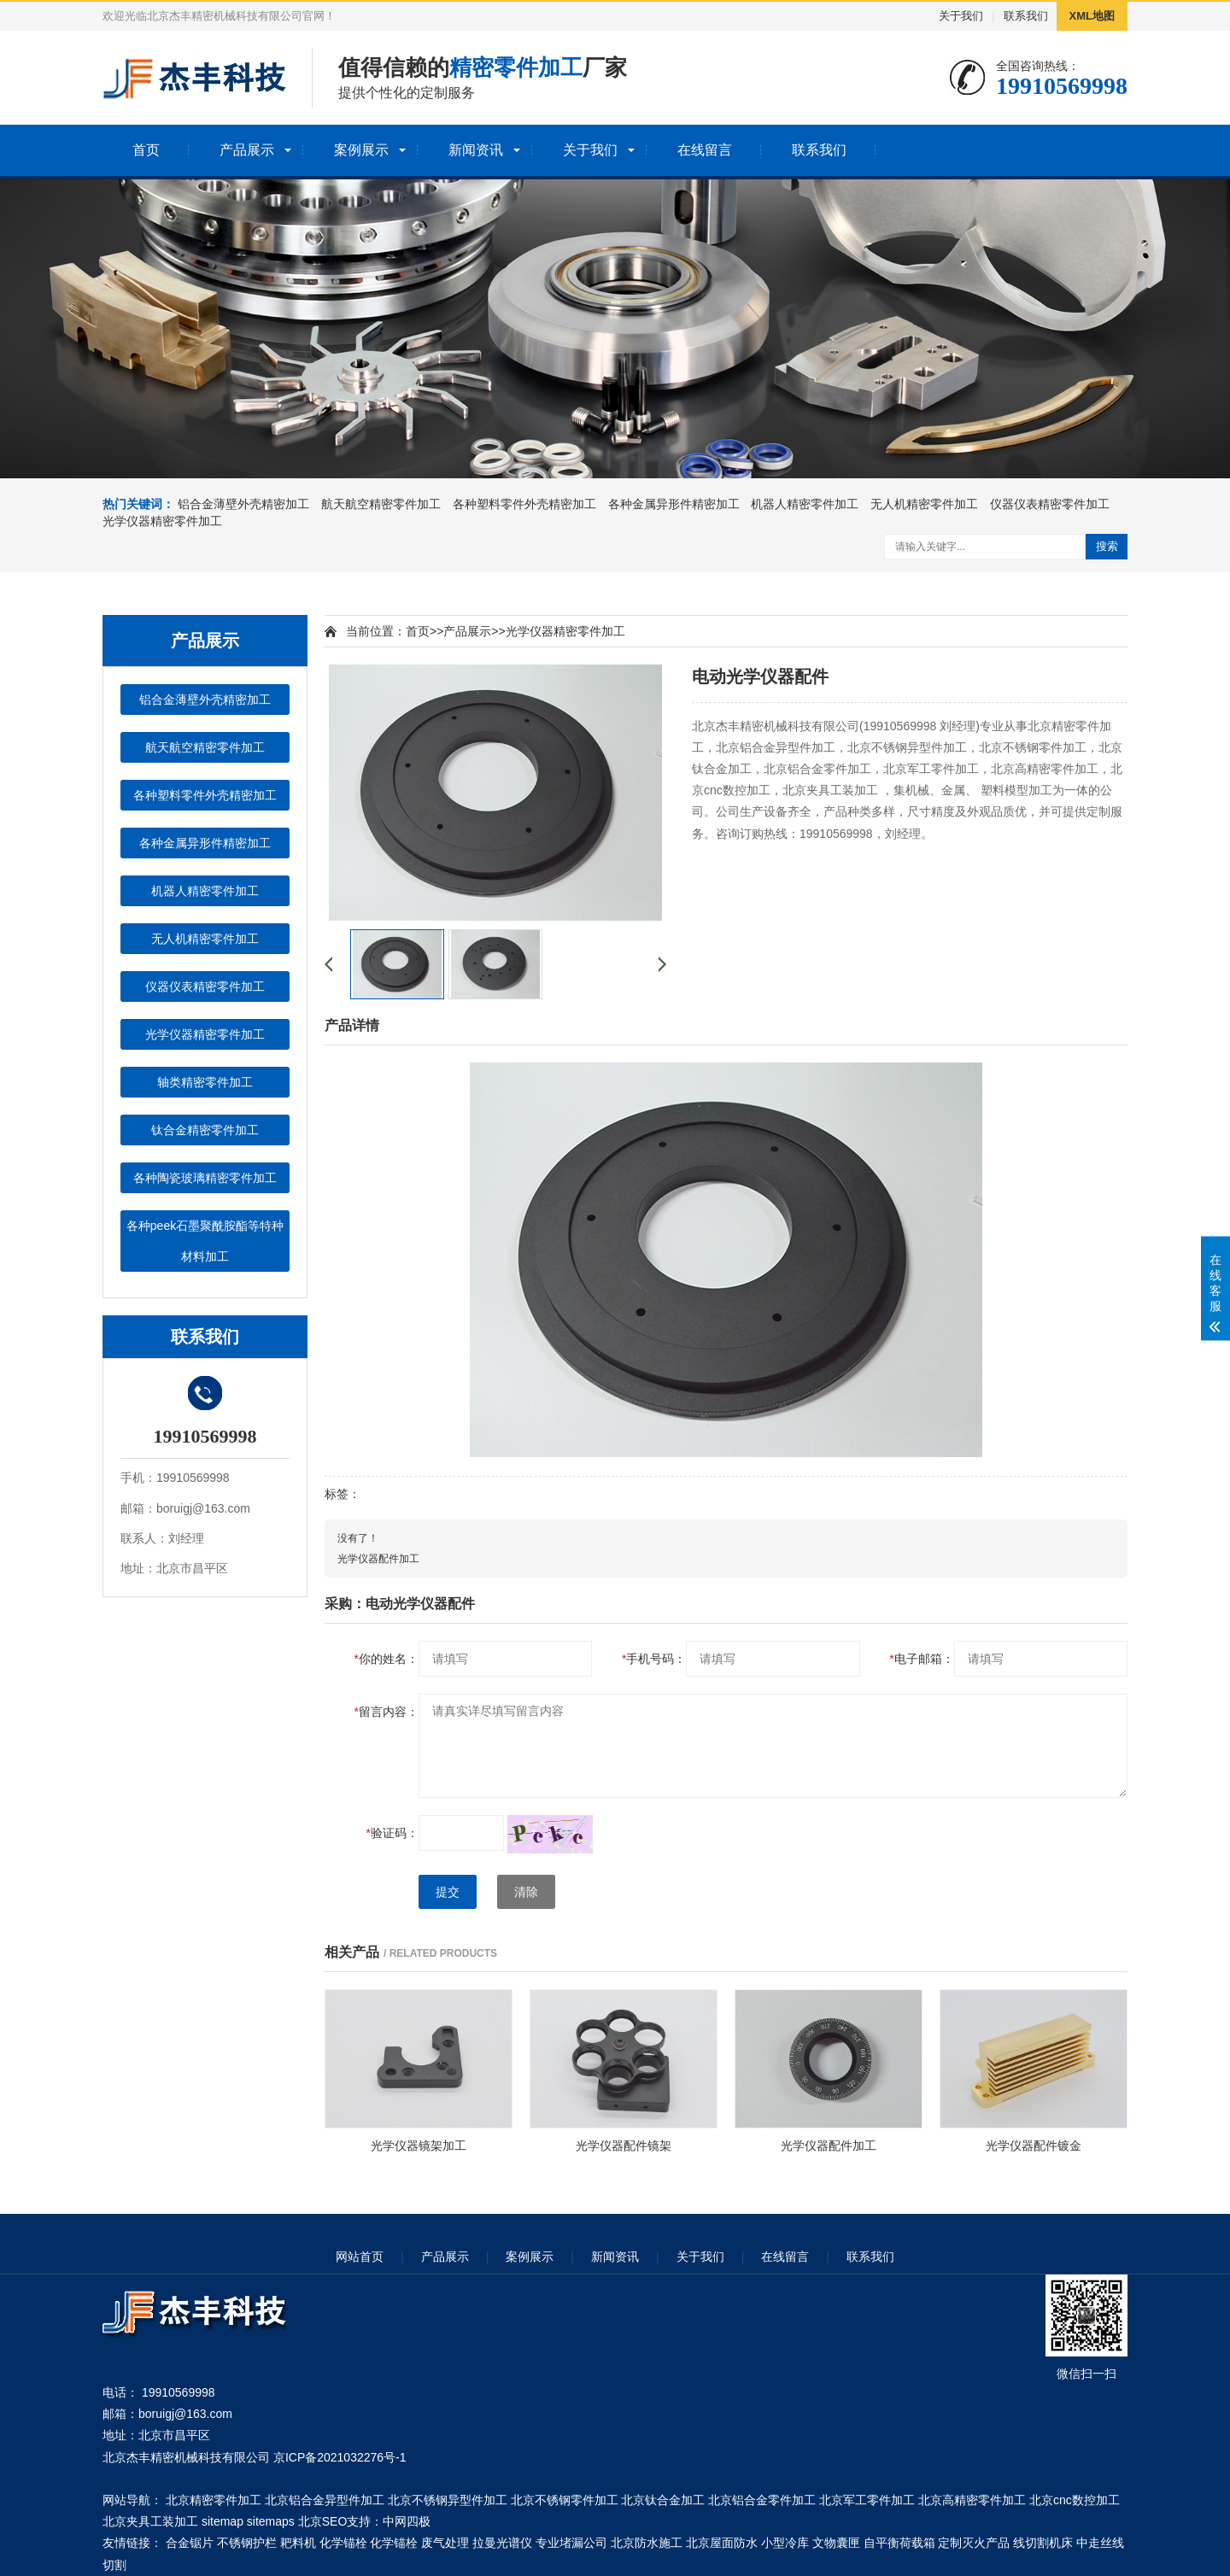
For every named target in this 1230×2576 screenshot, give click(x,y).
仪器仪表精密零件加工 (1050, 504)
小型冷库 (785, 2543)
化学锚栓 (343, 2543)
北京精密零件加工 (213, 2500)
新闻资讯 (475, 150)
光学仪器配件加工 (378, 1559)
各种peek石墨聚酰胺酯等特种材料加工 (205, 1241)
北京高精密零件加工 (972, 2500)
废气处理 (445, 2543)
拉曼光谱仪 (502, 2543)
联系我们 (1026, 15)
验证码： (392, 1833)
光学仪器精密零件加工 (162, 521)
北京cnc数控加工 (1074, 2500)
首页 (146, 150)
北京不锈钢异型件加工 (447, 2500)
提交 (448, 1892)
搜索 (1107, 546)
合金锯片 (190, 2543)
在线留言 (704, 150)
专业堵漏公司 (571, 2543)
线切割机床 (1043, 2543)
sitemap (222, 2521)
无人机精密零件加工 (924, 504)
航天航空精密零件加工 (381, 504)
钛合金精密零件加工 (205, 1130)
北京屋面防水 (722, 2543)
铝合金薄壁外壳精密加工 (243, 504)
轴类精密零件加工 (205, 1082)
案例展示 (361, 150)
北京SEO (323, 2521)
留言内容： (386, 1711)
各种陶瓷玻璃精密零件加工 (205, 1178)
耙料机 (298, 2543)
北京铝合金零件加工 (762, 2500)
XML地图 (1092, 15)
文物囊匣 (836, 2543)
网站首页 (360, 2256)
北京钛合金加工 (663, 2500)
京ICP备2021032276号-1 (340, 2457)
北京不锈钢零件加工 (564, 2500)
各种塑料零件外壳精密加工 (524, 504)
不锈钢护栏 (247, 2543)
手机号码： (654, 1659)
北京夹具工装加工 (150, 2521)
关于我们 (961, 15)
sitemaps (271, 2521)
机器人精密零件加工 (804, 504)
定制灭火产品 (974, 2543)
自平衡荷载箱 (899, 2543)
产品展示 (247, 150)
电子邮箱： (921, 1659)
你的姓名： (386, 1659)
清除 (526, 1892)
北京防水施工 (646, 2543)
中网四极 (406, 2521)
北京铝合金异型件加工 (324, 2500)
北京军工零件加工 (867, 2500)
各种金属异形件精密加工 (674, 504)
